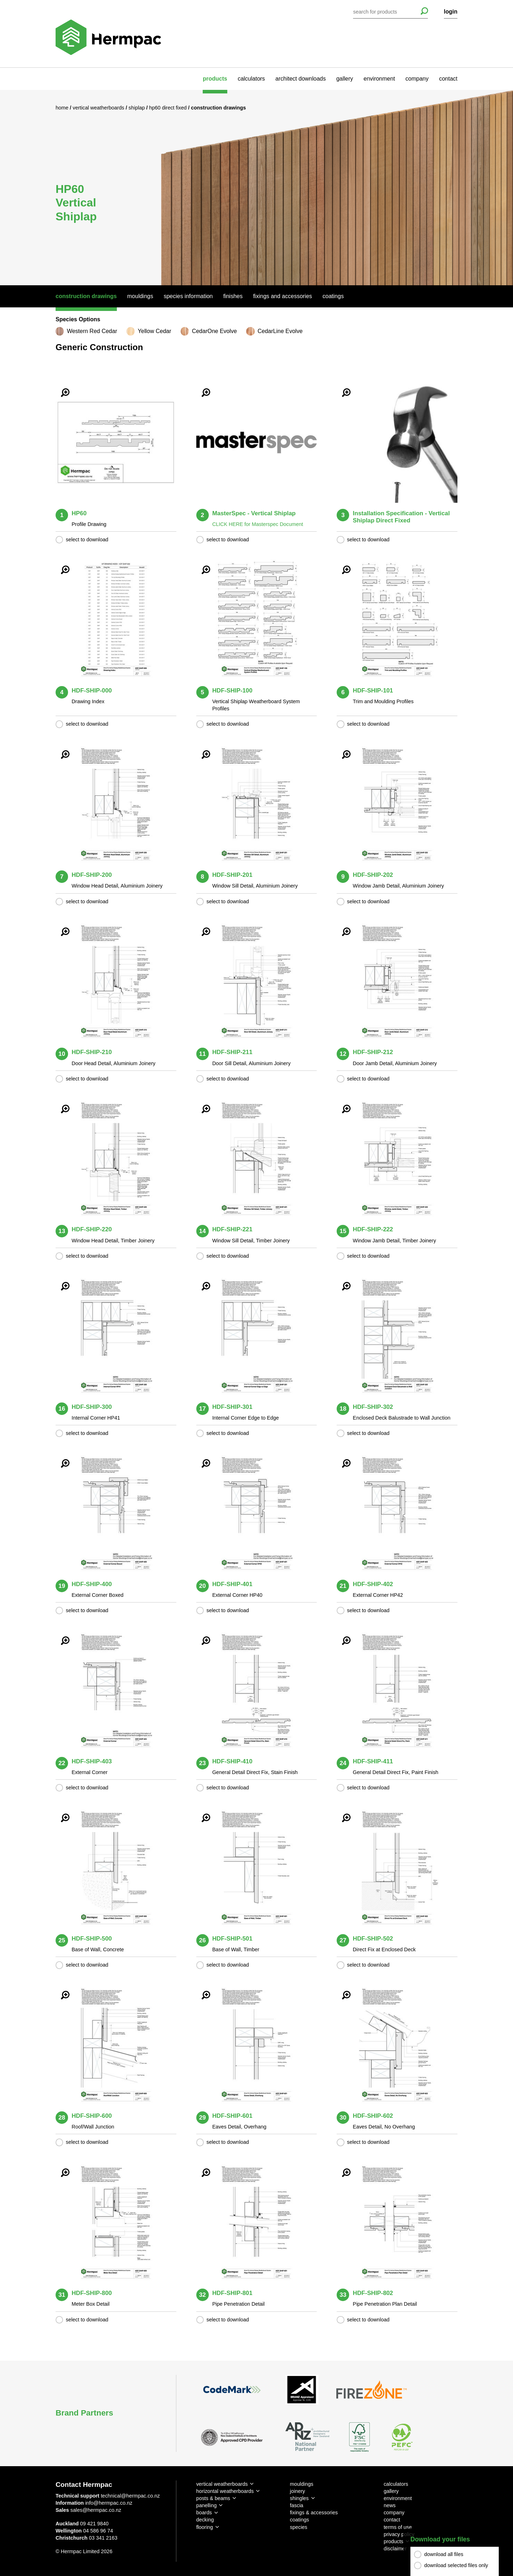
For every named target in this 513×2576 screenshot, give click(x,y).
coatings (299, 2520)
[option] (256, 187)
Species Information (188, 296)
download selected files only (456, 2565)
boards (204, 2512)
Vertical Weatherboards (99, 108)
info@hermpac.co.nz (108, 2503)
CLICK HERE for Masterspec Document (257, 524)
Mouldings (140, 296)
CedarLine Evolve (280, 331)
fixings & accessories (314, 2512)
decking (205, 2520)
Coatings (333, 296)
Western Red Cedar (92, 331)
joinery (297, 2491)
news (390, 2505)
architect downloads (300, 79)
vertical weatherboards (222, 2484)
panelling (206, 2505)
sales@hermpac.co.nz (96, 2510)
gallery (344, 79)
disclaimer (395, 2548)
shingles (299, 2498)
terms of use (398, 2527)
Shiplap (137, 108)
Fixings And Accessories (282, 296)
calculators (251, 79)
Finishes (233, 296)
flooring (204, 2527)
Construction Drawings (86, 296)
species (298, 2527)
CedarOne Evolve (214, 331)
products (215, 79)
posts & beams (213, 2498)
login (450, 12)
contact (448, 79)
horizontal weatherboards (225, 2491)
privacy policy (399, 2534)
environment (379, 79)
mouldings (302, 2484)
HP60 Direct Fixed (168, 108)
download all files (443, 2554)
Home (63, 108)
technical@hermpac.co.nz (130, 2496)
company (417, 79)
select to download (87, 539)
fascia (297, 2505)
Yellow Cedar (154, 331)
